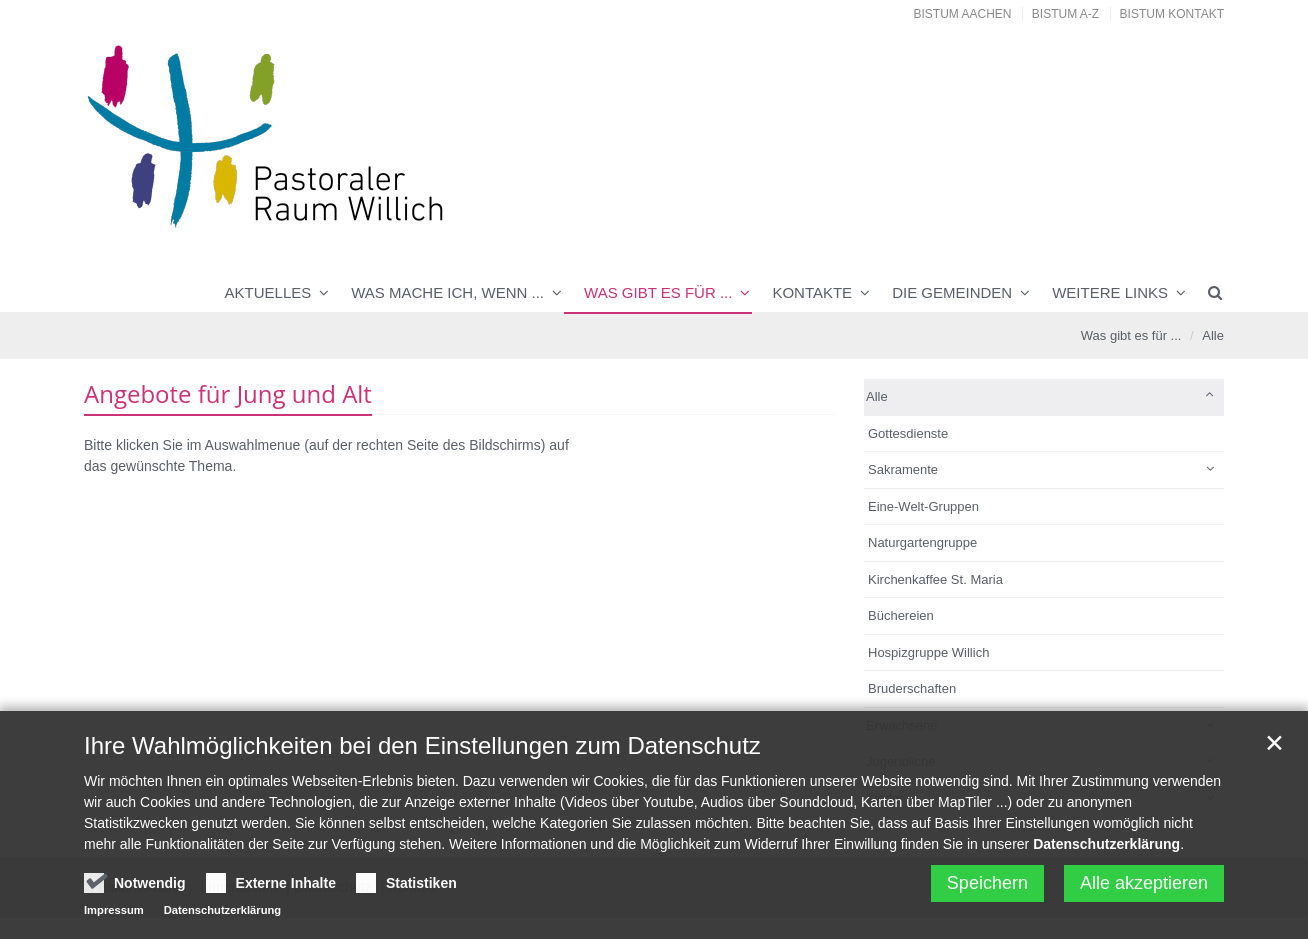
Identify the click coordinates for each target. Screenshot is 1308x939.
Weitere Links (1110, 292)
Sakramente (903, 469)
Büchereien (901, 615)
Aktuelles (268, 292)
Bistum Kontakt (1172, 14)
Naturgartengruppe (922, 542)
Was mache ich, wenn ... (447, 292)
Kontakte (812, 292)
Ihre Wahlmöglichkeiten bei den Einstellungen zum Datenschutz (422, 748)
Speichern (987, 886)
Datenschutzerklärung (1106, 847)
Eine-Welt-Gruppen (923, 506)
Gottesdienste (908, 433)
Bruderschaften (912, 688)
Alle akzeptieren (1144, 886)
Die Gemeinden (952, 292)
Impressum (114, 913)
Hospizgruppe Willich (928, 652)
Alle (1213, 335)
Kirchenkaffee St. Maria (935, 579)
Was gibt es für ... (658, 292)
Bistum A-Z (1065, 14)
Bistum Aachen (963, 14)
